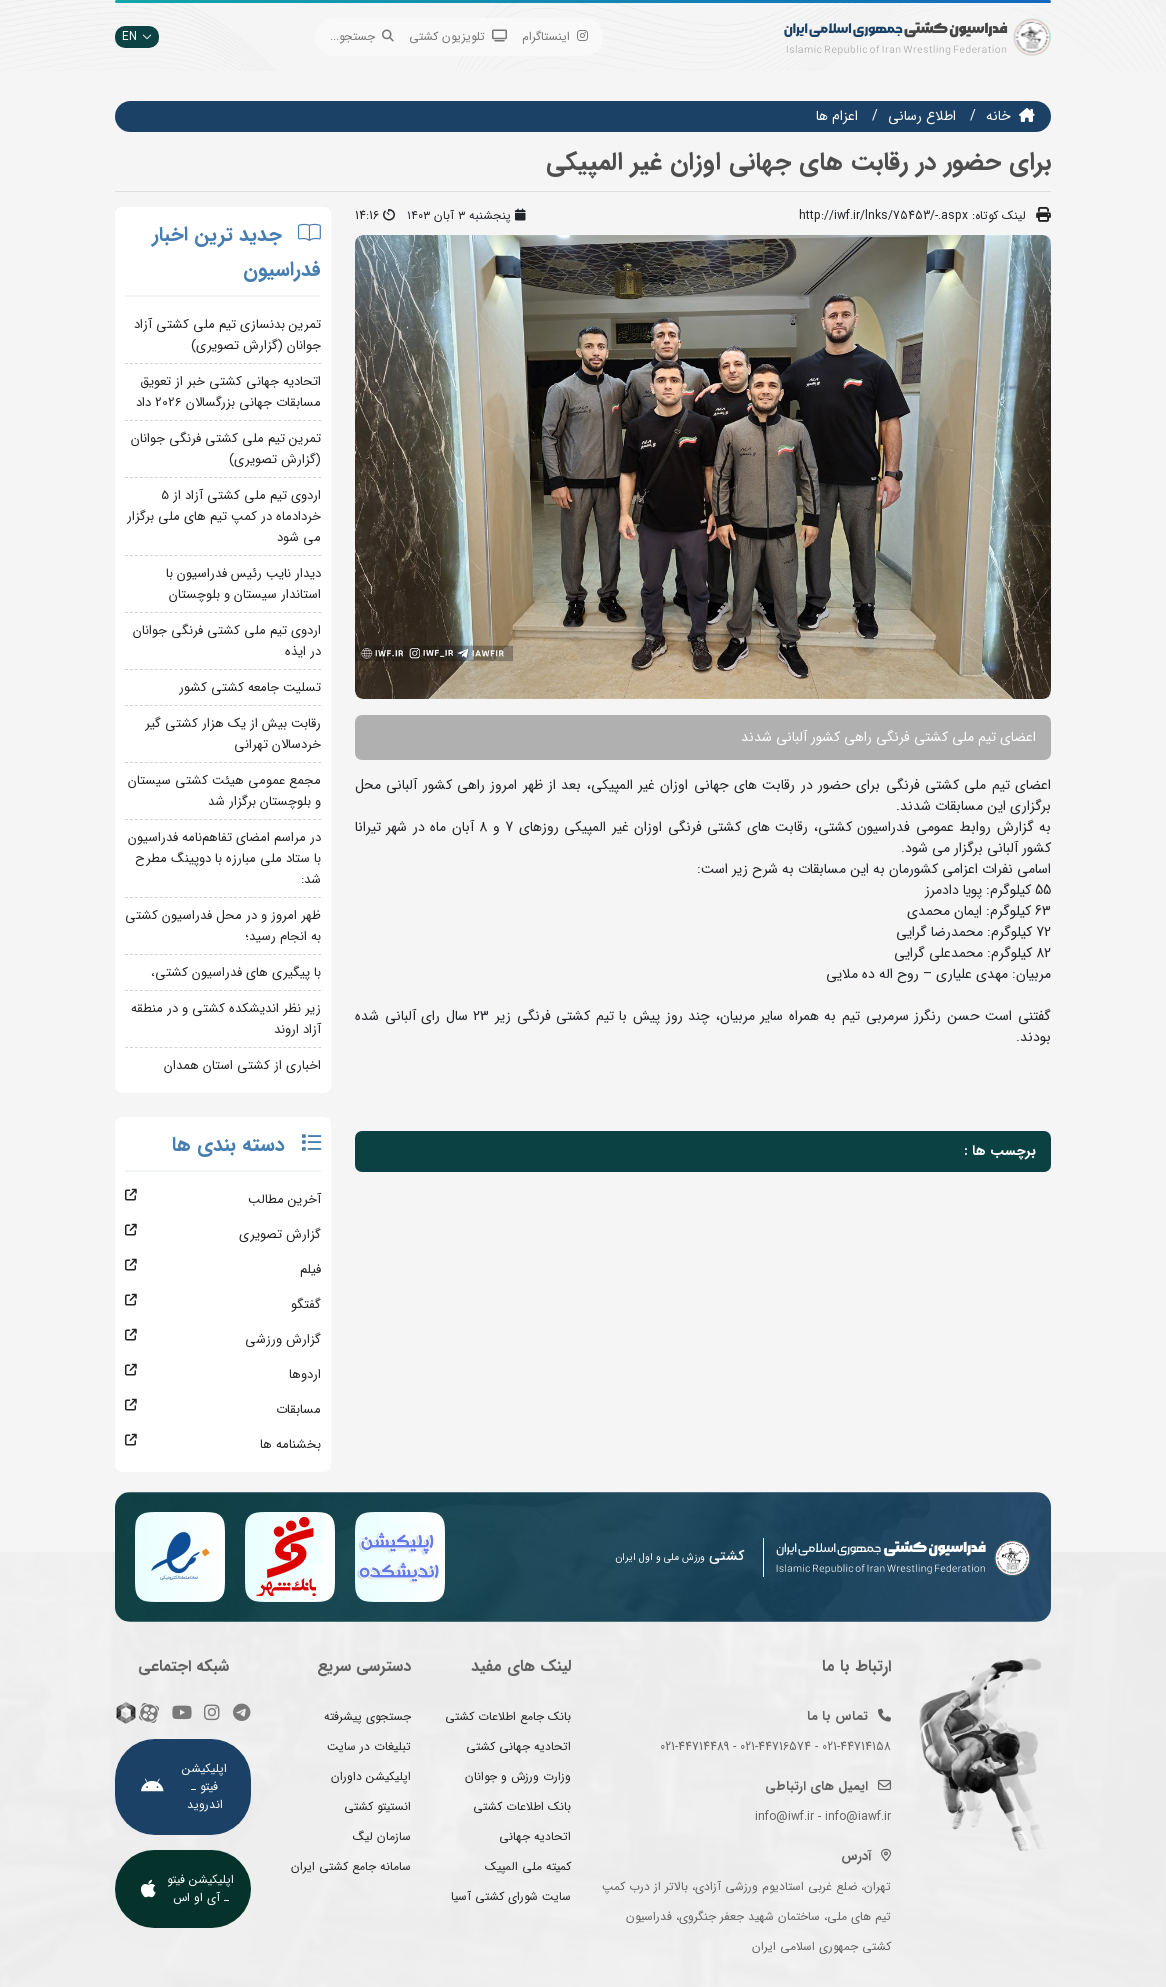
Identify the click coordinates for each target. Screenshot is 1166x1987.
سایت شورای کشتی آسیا (511, 1896)
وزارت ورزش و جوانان (518, 1776)
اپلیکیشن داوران (371, 1776)
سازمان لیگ (382, 1836)
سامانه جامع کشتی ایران (351, 1866)
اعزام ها (837, 116)
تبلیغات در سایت (369, 1746)
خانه (998, 116)
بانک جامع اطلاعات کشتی (508, 1716)
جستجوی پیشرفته (367, 1716)
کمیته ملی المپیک (528, 1866)
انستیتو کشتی (377, 1806)
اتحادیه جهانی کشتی (518, 1746)
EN (137, 36)
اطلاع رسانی (922, 116)
